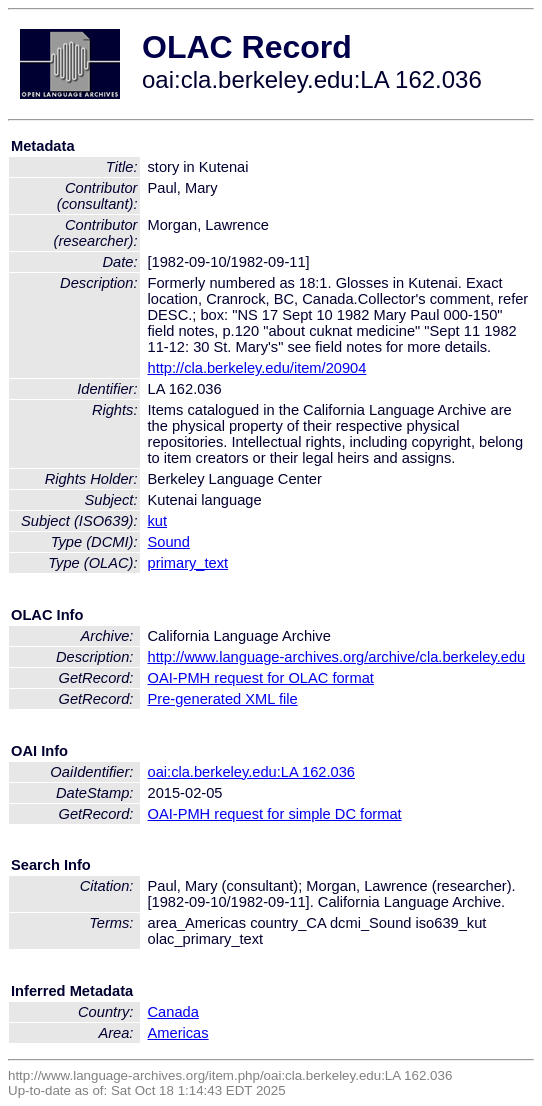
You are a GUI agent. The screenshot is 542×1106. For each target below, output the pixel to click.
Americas (178, 1033)
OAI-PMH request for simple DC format (275, 814)
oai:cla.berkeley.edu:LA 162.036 (252, 772)
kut (158, 521)
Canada (173, 1012)
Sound (169, 542)
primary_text (188, 563)
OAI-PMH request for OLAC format (261, 678)
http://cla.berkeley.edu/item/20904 (257, 368)
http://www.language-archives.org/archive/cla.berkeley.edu (337, 657)
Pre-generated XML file (223, 699)
